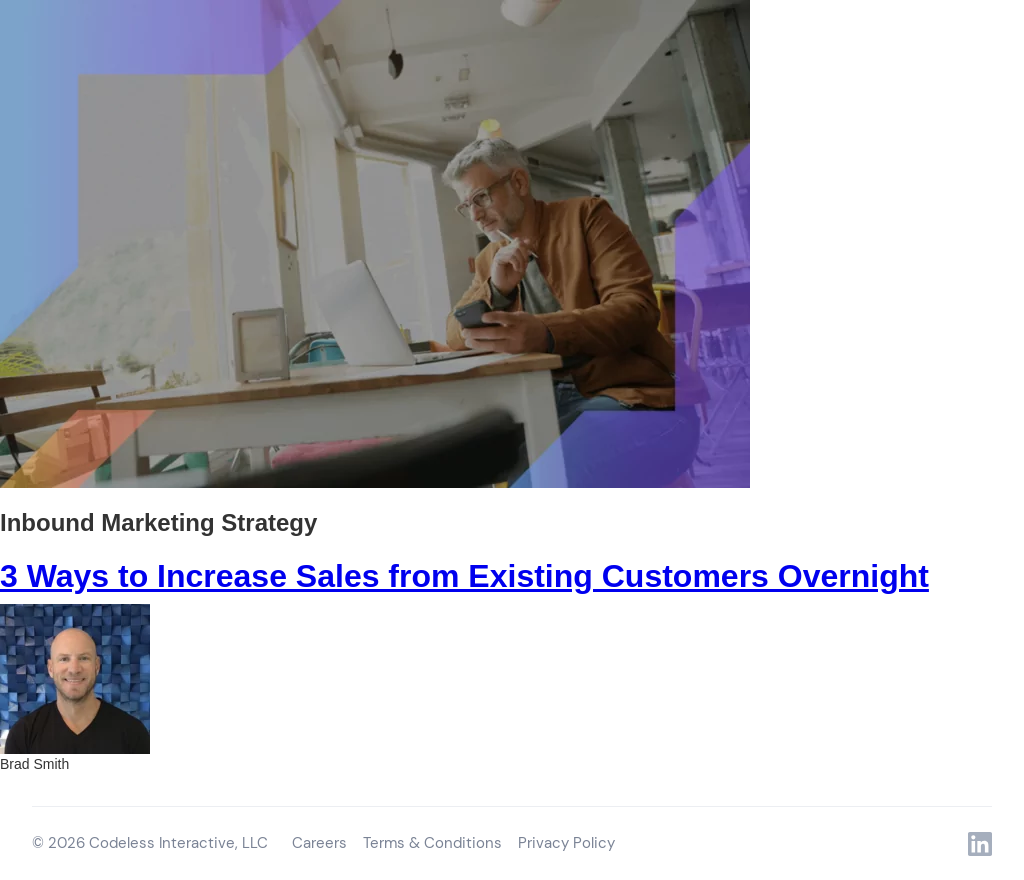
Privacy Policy (566, 843)
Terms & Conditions (432, 843)
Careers (319, 843)
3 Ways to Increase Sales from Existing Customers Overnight (464, 576)
